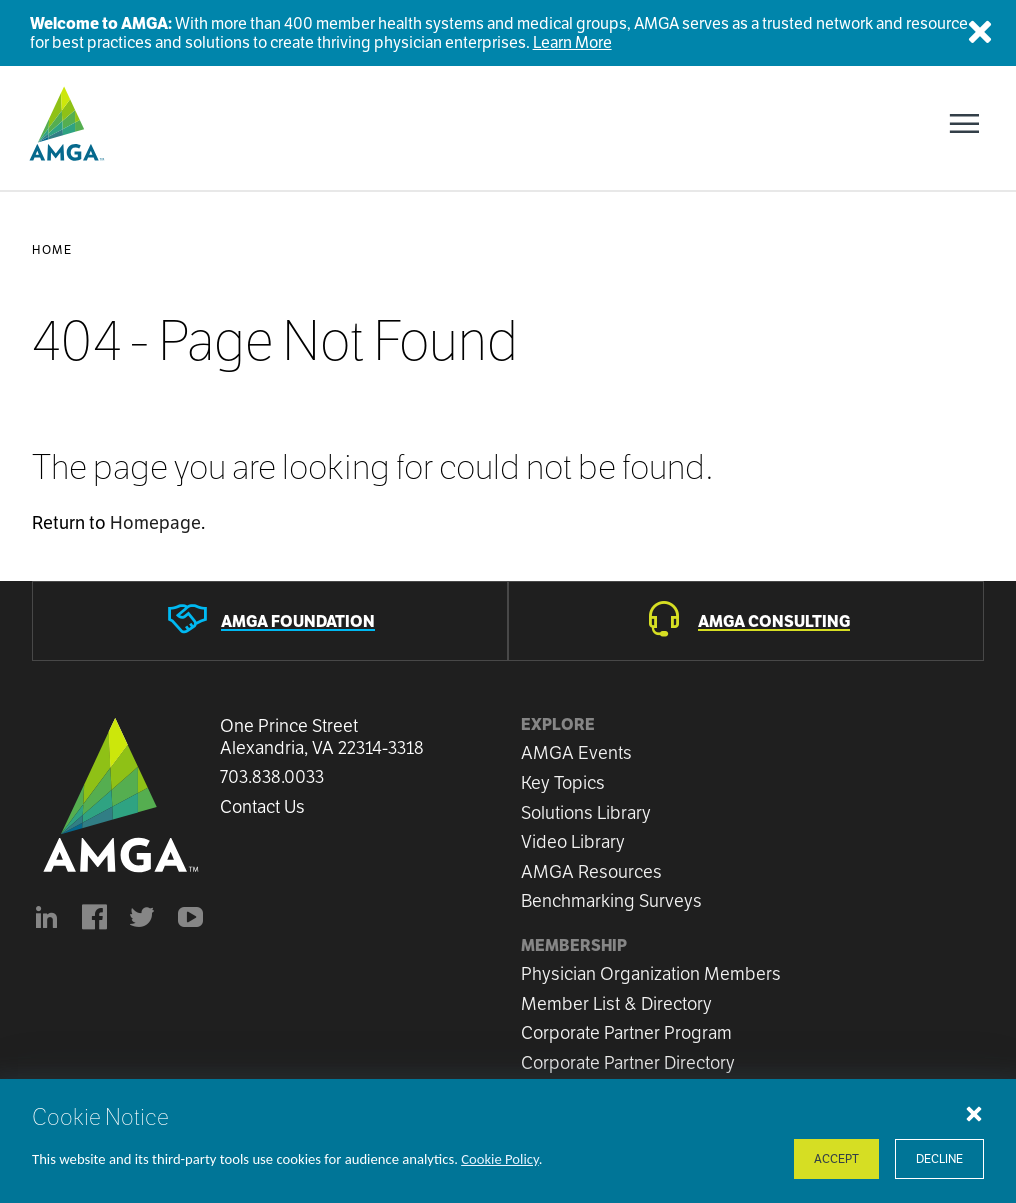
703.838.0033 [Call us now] (272, 777)
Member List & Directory (616, 1003)
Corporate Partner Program (626, 1032)
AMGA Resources (591, 871)
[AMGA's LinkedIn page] (46, 920)
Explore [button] (558, 724)
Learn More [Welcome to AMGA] (572, 42)
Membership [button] (574, 945)
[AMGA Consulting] (746, 621)
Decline (939, 1158)
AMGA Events (576, 752)
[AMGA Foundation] (270, 621)
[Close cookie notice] (974, 1113)
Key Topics (563, 782)
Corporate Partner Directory (628, 1062)
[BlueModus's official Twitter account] (142, 920)
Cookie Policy (500, 1159)
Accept (836, 1158)
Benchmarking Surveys (611, 900)
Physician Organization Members (651, 973)
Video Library (573, 841)
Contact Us (262, 807)
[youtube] (190, 920)
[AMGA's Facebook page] (94, 920)
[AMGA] (64, 124)
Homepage (155, 522)
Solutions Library (586, 812)
